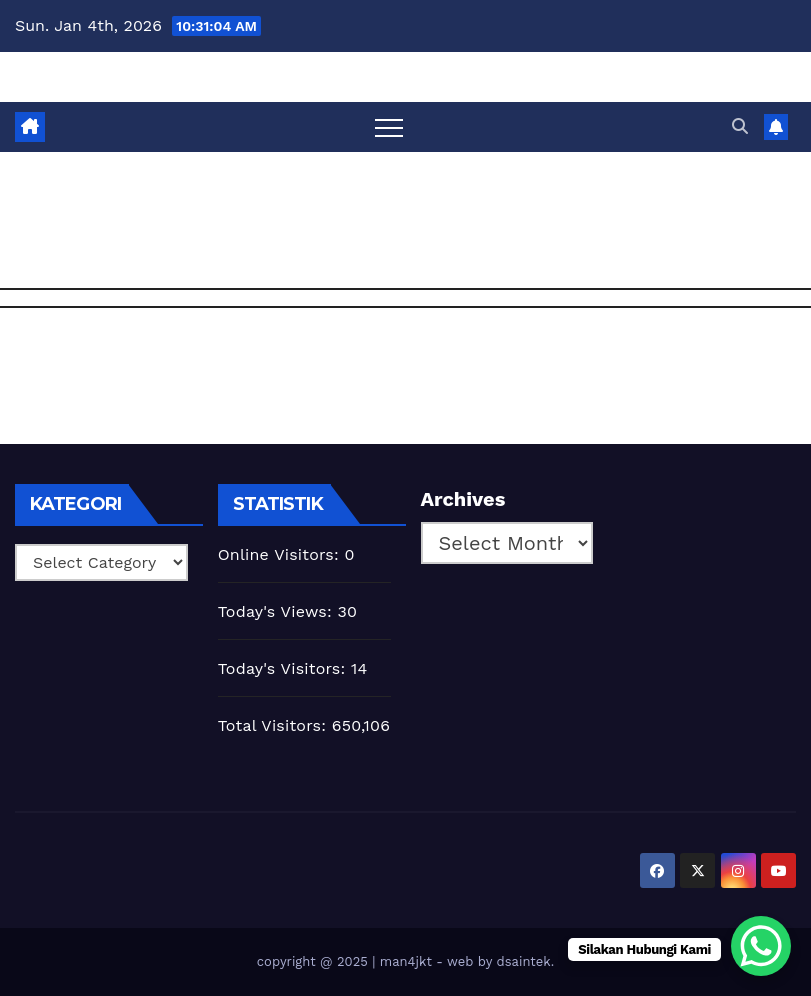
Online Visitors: (281, 554)
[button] (740, 126)
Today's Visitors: (284, 668)
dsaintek (524, 961)
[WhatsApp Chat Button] (761, 946)
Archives (463, 499)
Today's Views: (278, 611)
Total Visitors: (275, 725)
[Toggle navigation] (389, 127)
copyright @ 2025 (314, 961)
